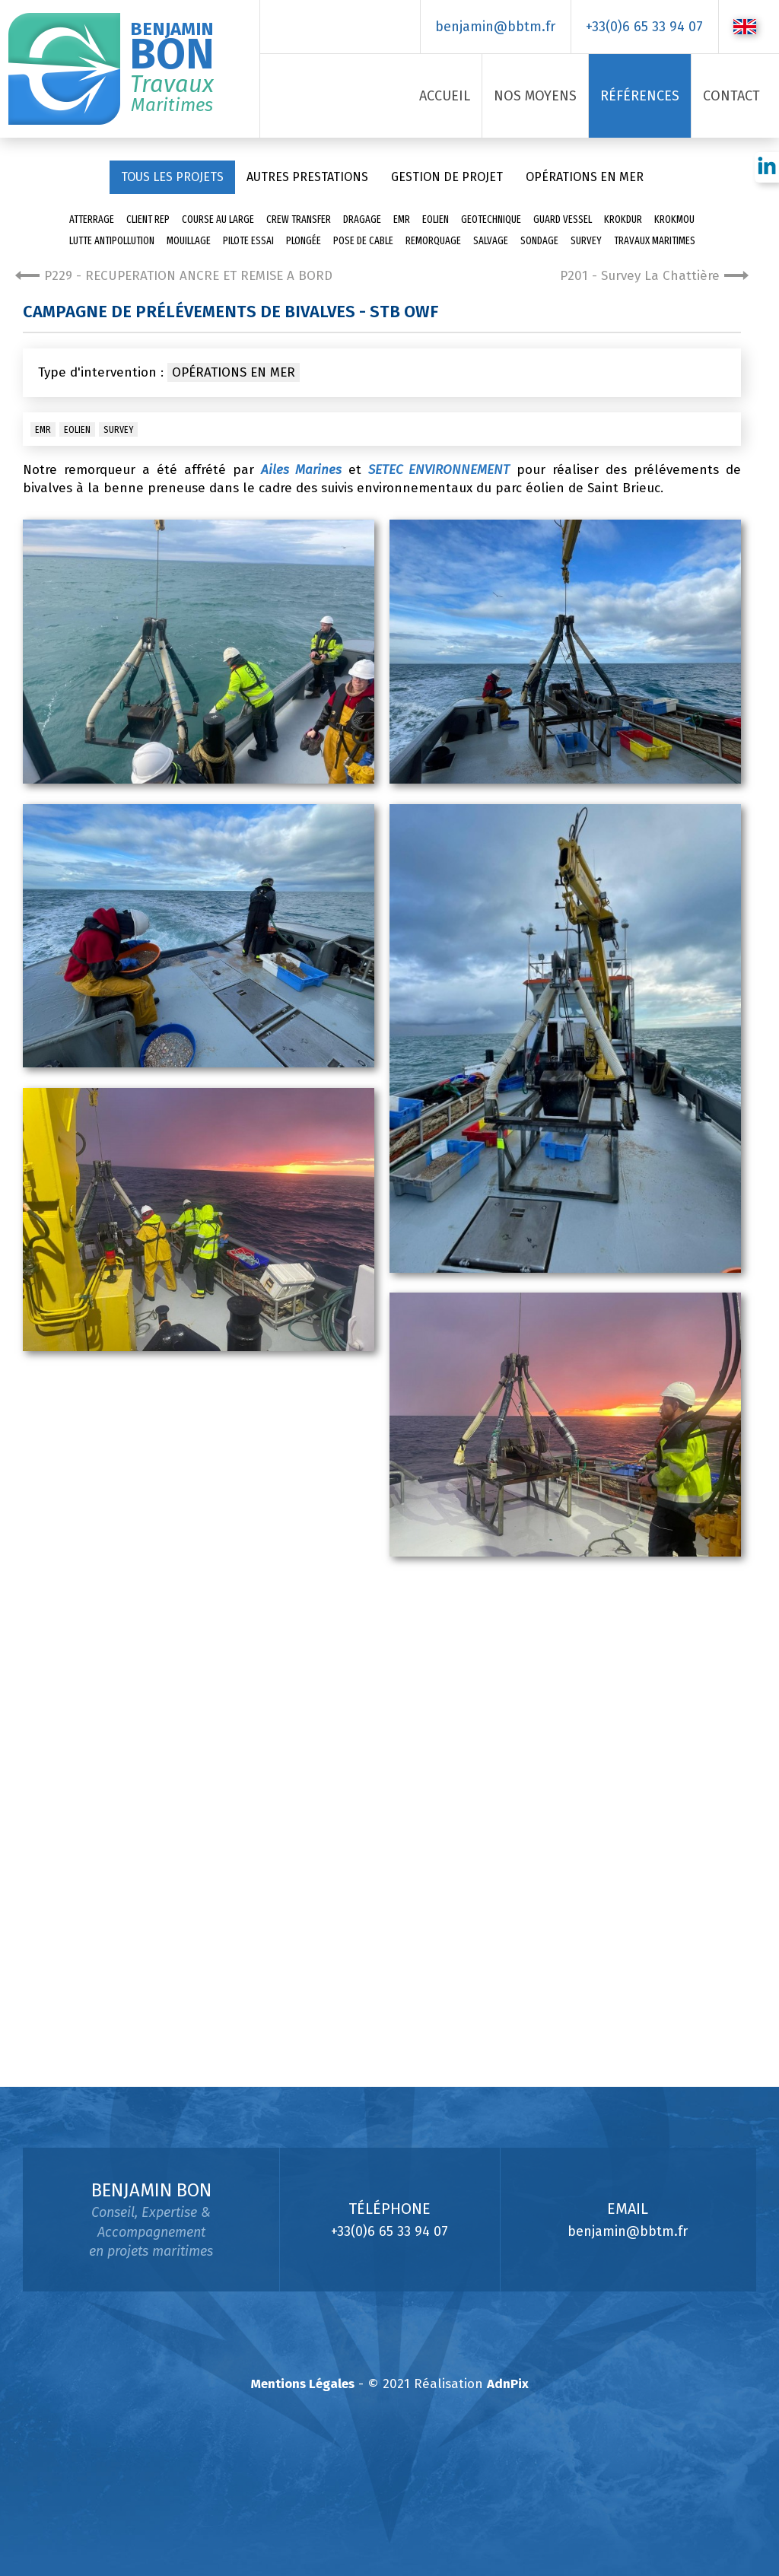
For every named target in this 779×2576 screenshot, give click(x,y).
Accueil (444, 95)
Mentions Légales (303, 2384)
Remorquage (433, 240)
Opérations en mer (585, 177)
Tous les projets (172, 177)
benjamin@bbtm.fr (495, 26)
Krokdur (623, 219)
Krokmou (674, 219)
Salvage (490, 240)
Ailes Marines (301, 470)
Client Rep (148, 219)
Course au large (218, 219)
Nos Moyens (535, 95)
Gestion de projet (447, 177)
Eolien (435, 219)
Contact (731, 95)
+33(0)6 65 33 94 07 (644, 26)
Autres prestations (307, 177)
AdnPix (508, 2384)
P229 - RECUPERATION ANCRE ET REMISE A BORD (173, 276)
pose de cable (363, 240)
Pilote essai (248, 240)
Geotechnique (491, 219)
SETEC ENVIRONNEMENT (439, 470)
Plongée (303, 240)
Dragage (362, 219)
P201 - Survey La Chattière (654, 276)
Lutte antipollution (111, 240)
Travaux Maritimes (654, 240)
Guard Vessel (562, 219)
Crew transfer (298, 219)
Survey (586, 240)
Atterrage (91, 219)
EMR (401, 219)
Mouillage (189, 240)
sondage (539, 240)
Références (639, 95)
